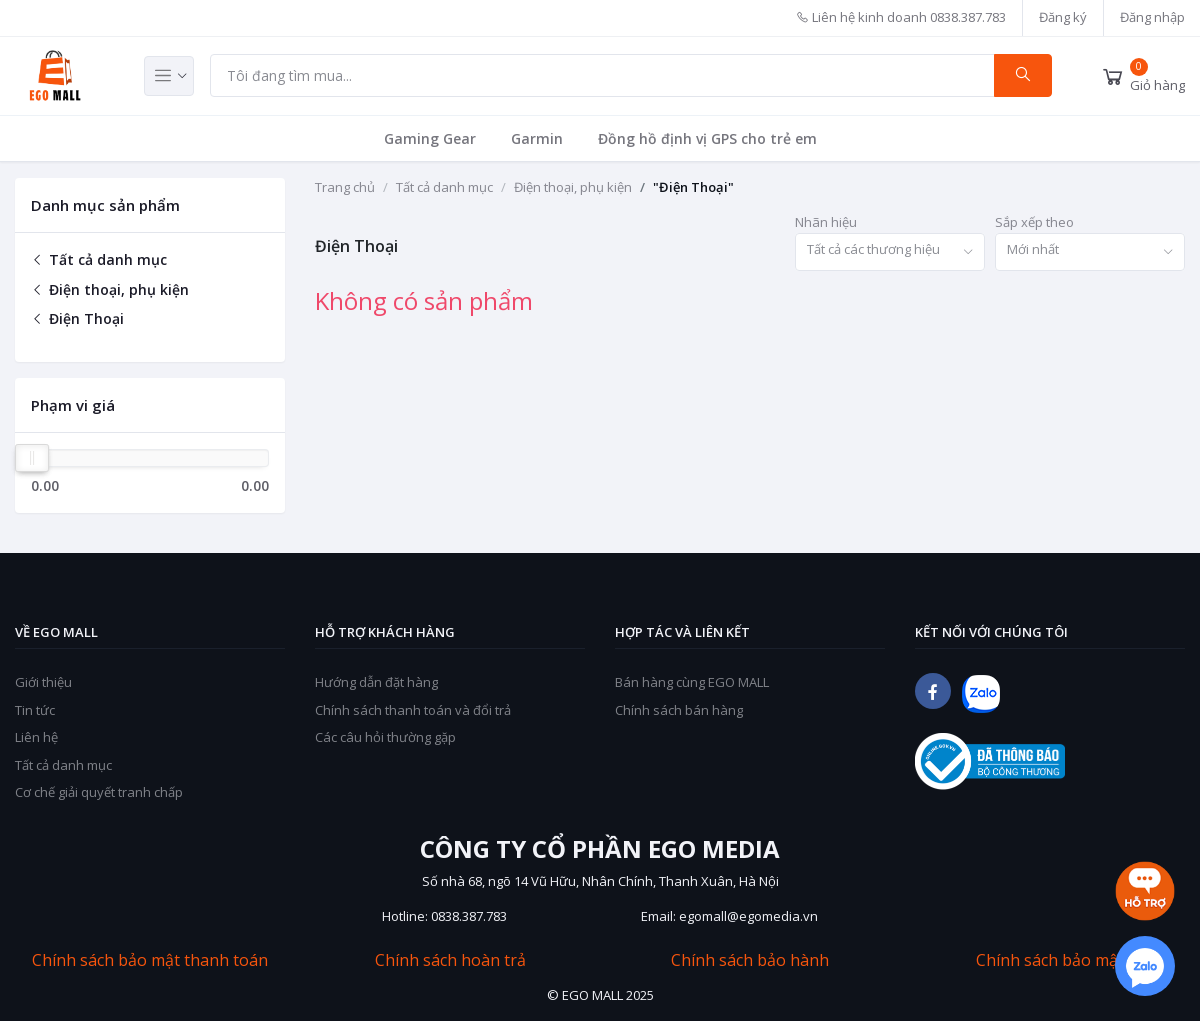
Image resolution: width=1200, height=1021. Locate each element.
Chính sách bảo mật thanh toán (150, 960)
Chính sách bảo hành (750, 960)
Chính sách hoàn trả (450, 960)
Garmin (537, 138)
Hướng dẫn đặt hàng (376, 682)
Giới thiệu (43, 682)
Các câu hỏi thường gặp (385, 737)
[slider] (32, 458)
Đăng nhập (1152, 17)
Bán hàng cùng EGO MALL (692, 682)
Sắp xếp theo (1034, 222)
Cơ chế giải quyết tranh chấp (99, 792)
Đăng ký (1063, 17)
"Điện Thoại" (693, 187)
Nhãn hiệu (826, 222)
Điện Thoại (77, 318)
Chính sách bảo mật (1050, 960)
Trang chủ (345, 187)
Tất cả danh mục (99, 259)
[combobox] (890, 252)
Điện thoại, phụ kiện (110, 289)
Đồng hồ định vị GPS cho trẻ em (707, 138)
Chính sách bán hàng (679, 710)
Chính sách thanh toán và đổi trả (413, 710)
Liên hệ (36, 737)
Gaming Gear (430, 138)
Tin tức (35, 710)
